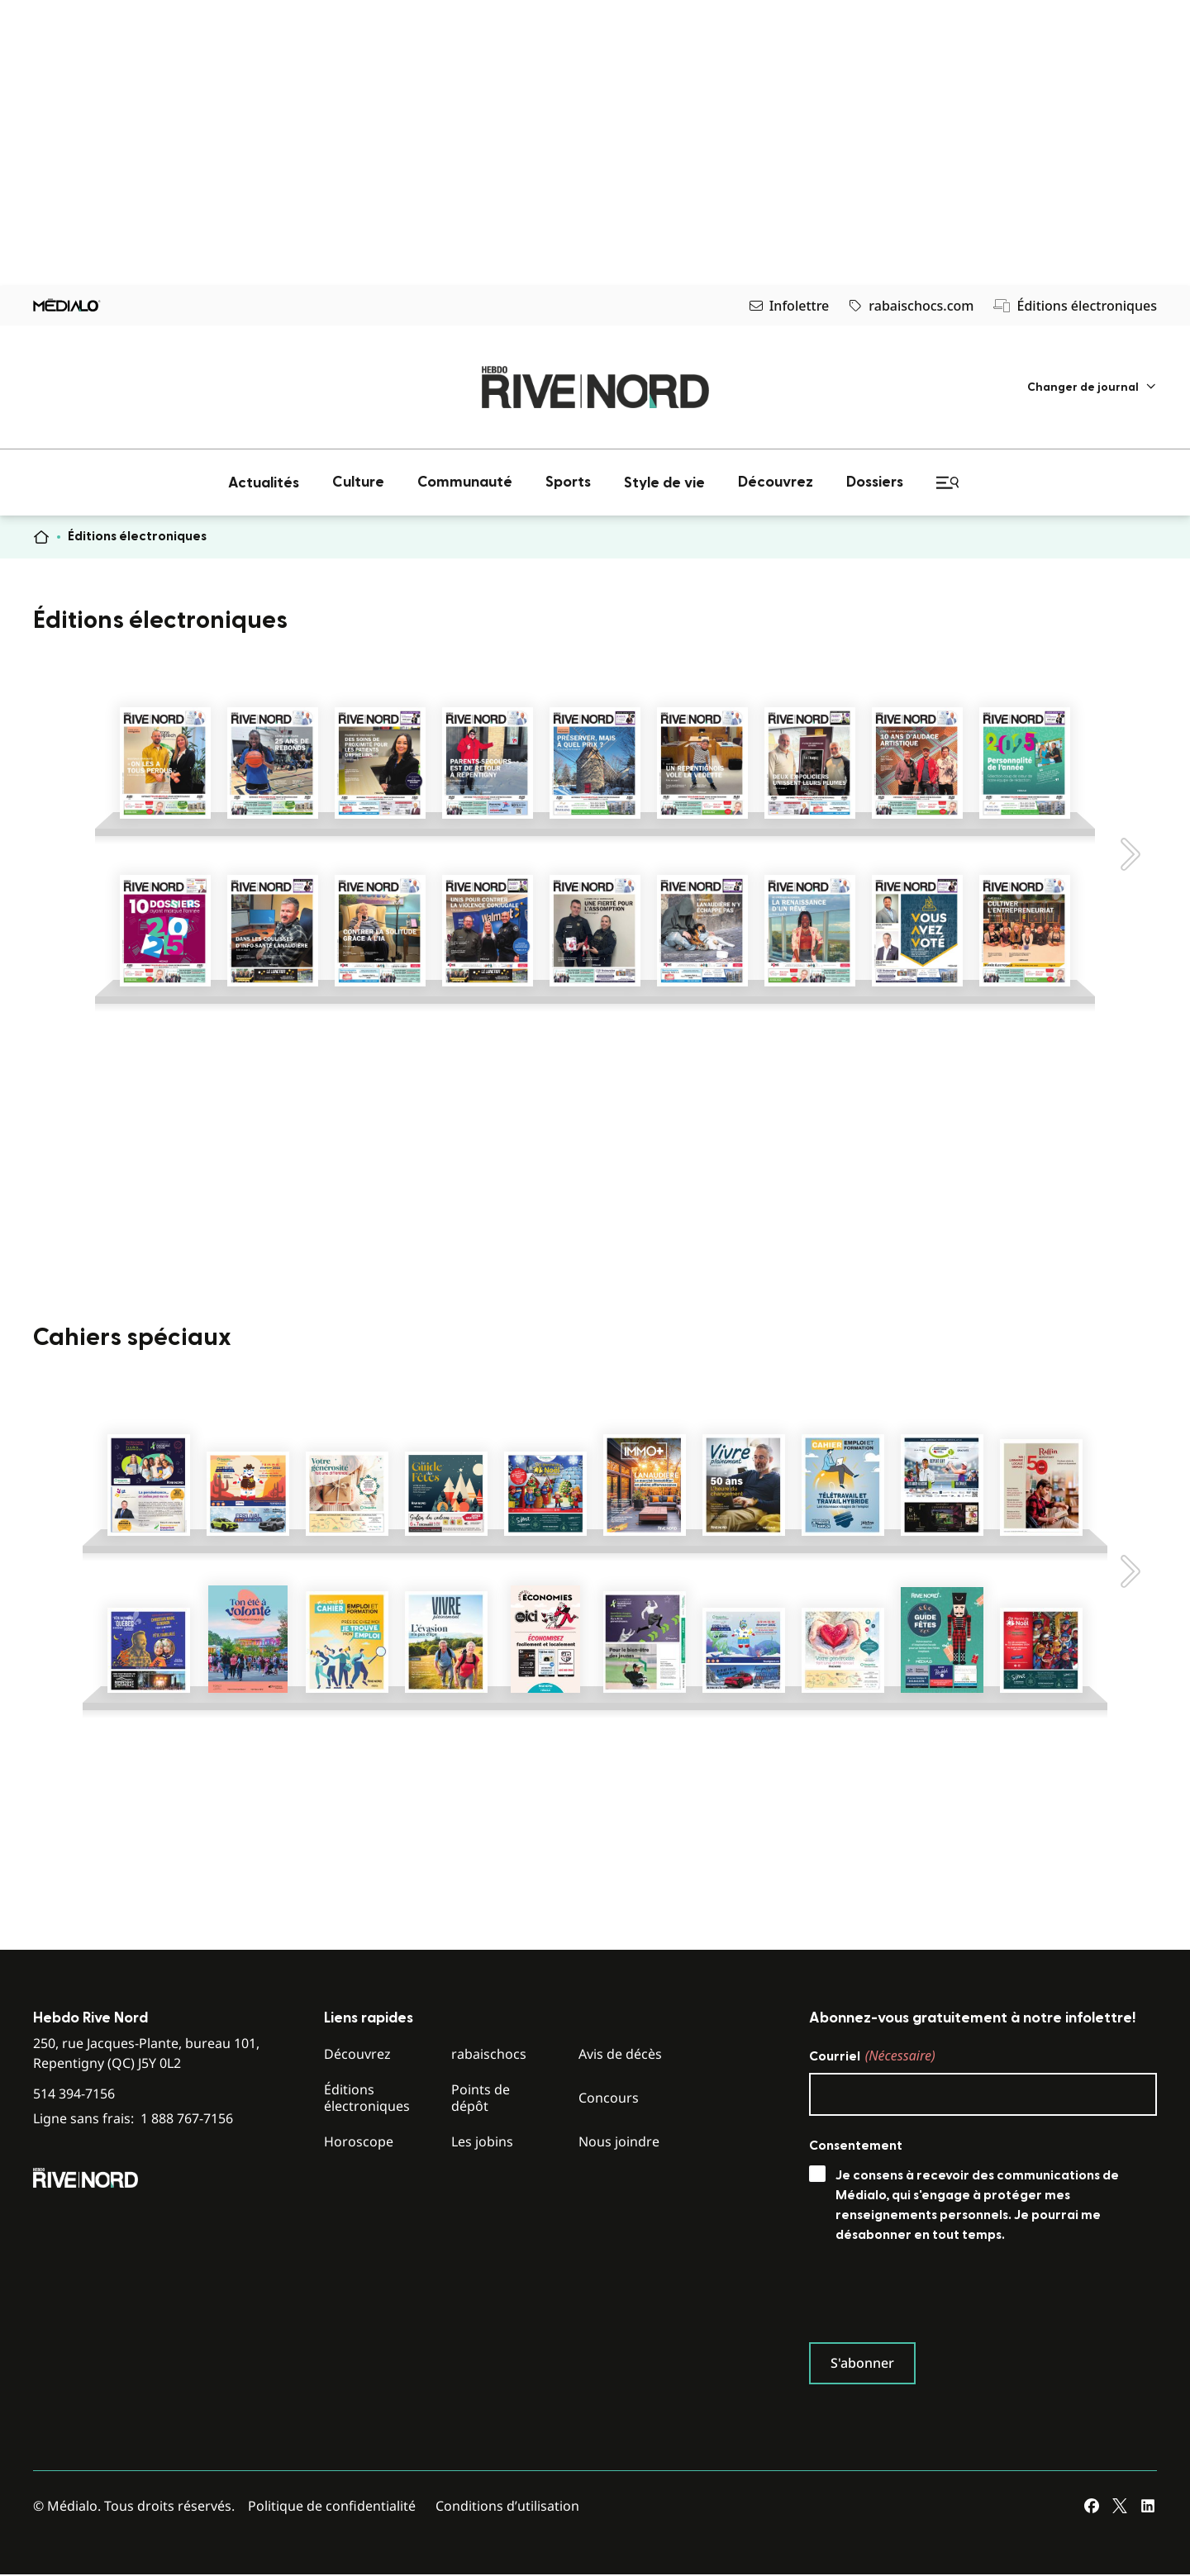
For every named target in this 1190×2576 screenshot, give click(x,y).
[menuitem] (1092, 387)
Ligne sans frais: (133, 2119)
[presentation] (934, 2297)
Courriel (872, 2055)
